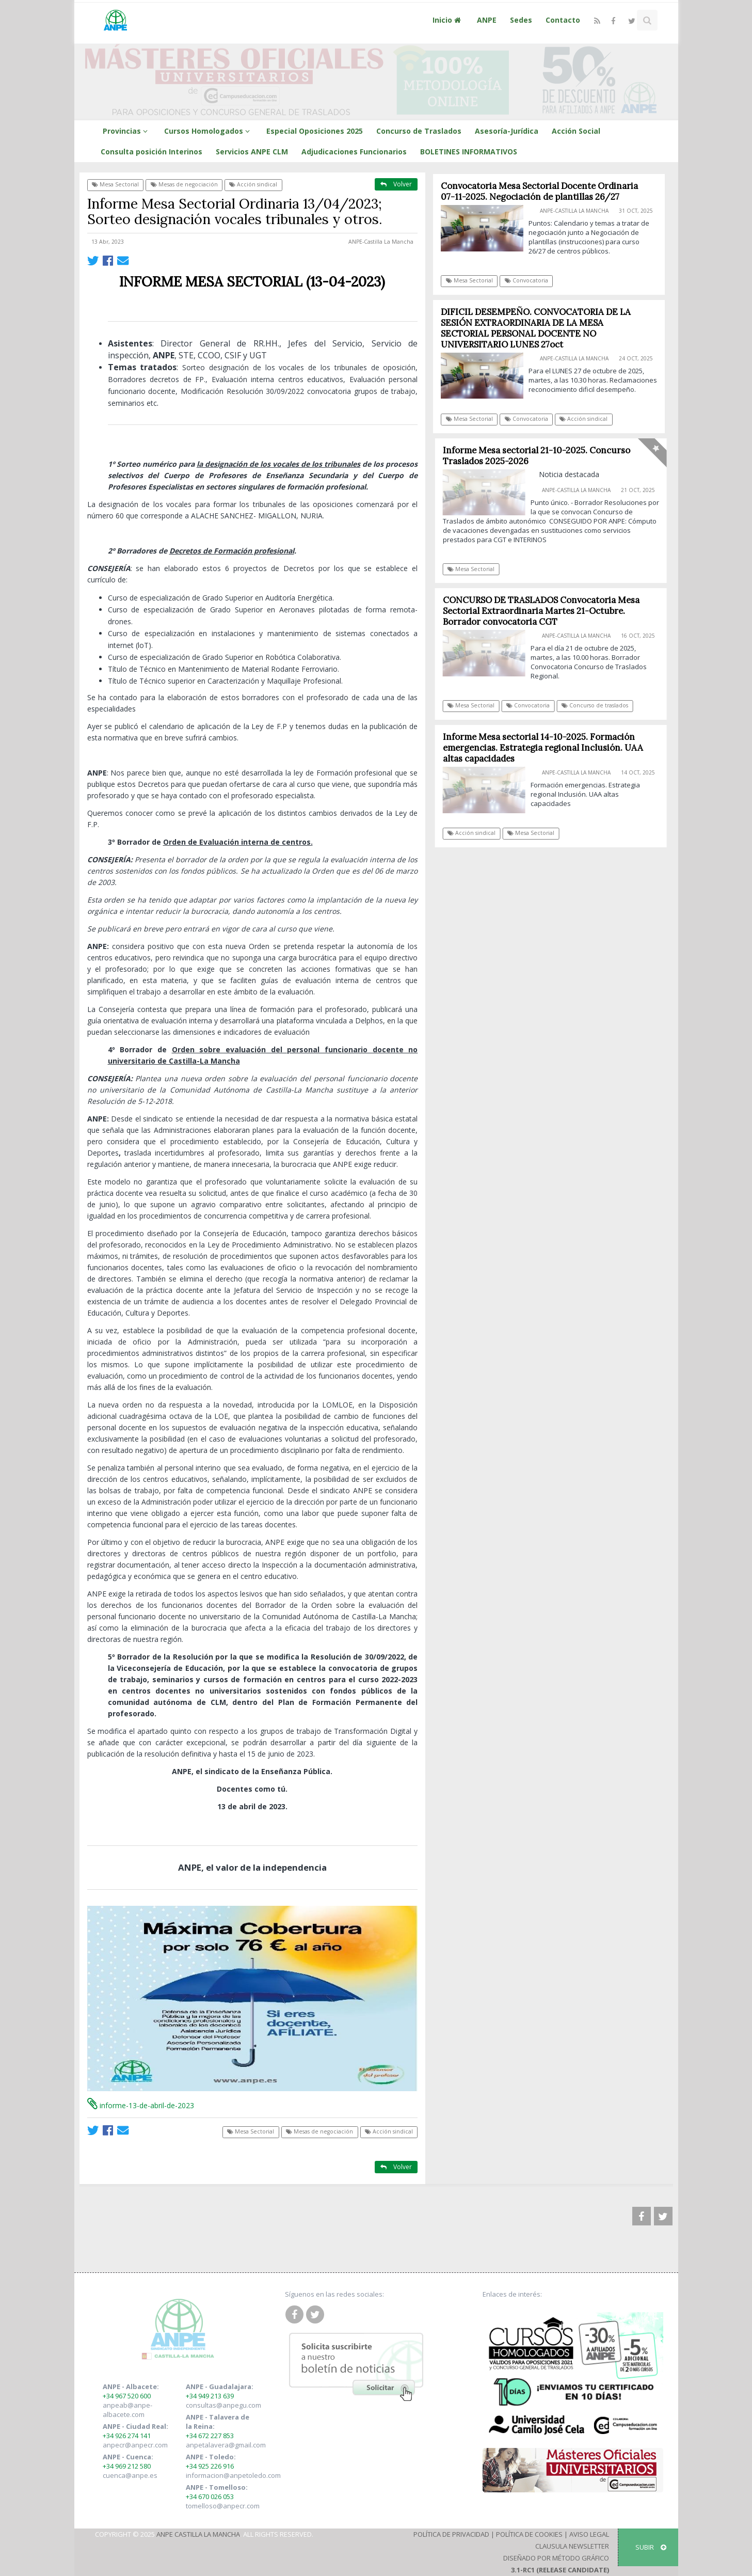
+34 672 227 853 (210, 2435)
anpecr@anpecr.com (135, 2444)
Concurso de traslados (599, 705)
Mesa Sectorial (115, 184)
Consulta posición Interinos (151, 151)
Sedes (521, 20)
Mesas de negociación (184, 184)
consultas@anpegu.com (223, 2405)
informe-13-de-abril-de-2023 (140, 2105)
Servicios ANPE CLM (252, 151)
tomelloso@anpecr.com (223, 2505)
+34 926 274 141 (127, 2435)
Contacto (563, 20)
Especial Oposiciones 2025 (314, 131)
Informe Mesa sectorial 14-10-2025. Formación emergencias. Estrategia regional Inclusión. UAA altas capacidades (547, 747)
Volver (396, 184)
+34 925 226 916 (210, 2466)
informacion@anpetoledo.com (233, 2475)
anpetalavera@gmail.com (226, 2444)
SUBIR (650, 2547)
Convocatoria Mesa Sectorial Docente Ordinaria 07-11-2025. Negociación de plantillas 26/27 (539, 191)
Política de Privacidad (451, 2534)
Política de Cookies (529, 2534)
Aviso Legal (589, 2534)
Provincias (127, 131)
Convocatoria (526, 280)
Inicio (448, 20)
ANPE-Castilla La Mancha (380, 241)
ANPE (487, 20)
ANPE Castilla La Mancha (198, 2534)
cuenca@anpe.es (130, 2475)
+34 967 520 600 (127, 2395)
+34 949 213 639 (210, 2395)
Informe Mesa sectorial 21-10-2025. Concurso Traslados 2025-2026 (541, 456)
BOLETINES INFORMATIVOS (468, 151)
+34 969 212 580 (127, 2466)
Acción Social (576, 131)
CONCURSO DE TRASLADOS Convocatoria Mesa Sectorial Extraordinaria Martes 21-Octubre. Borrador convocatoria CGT (545, 610)
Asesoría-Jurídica (506, 131)
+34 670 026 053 (210, 2496)
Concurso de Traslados (418, 131)
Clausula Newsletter (572, 2546)
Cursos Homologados (208, 131)
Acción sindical (253, 184)
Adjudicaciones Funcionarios (354, 151)
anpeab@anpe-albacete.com (127, 2409)
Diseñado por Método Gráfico (556, 2558)
